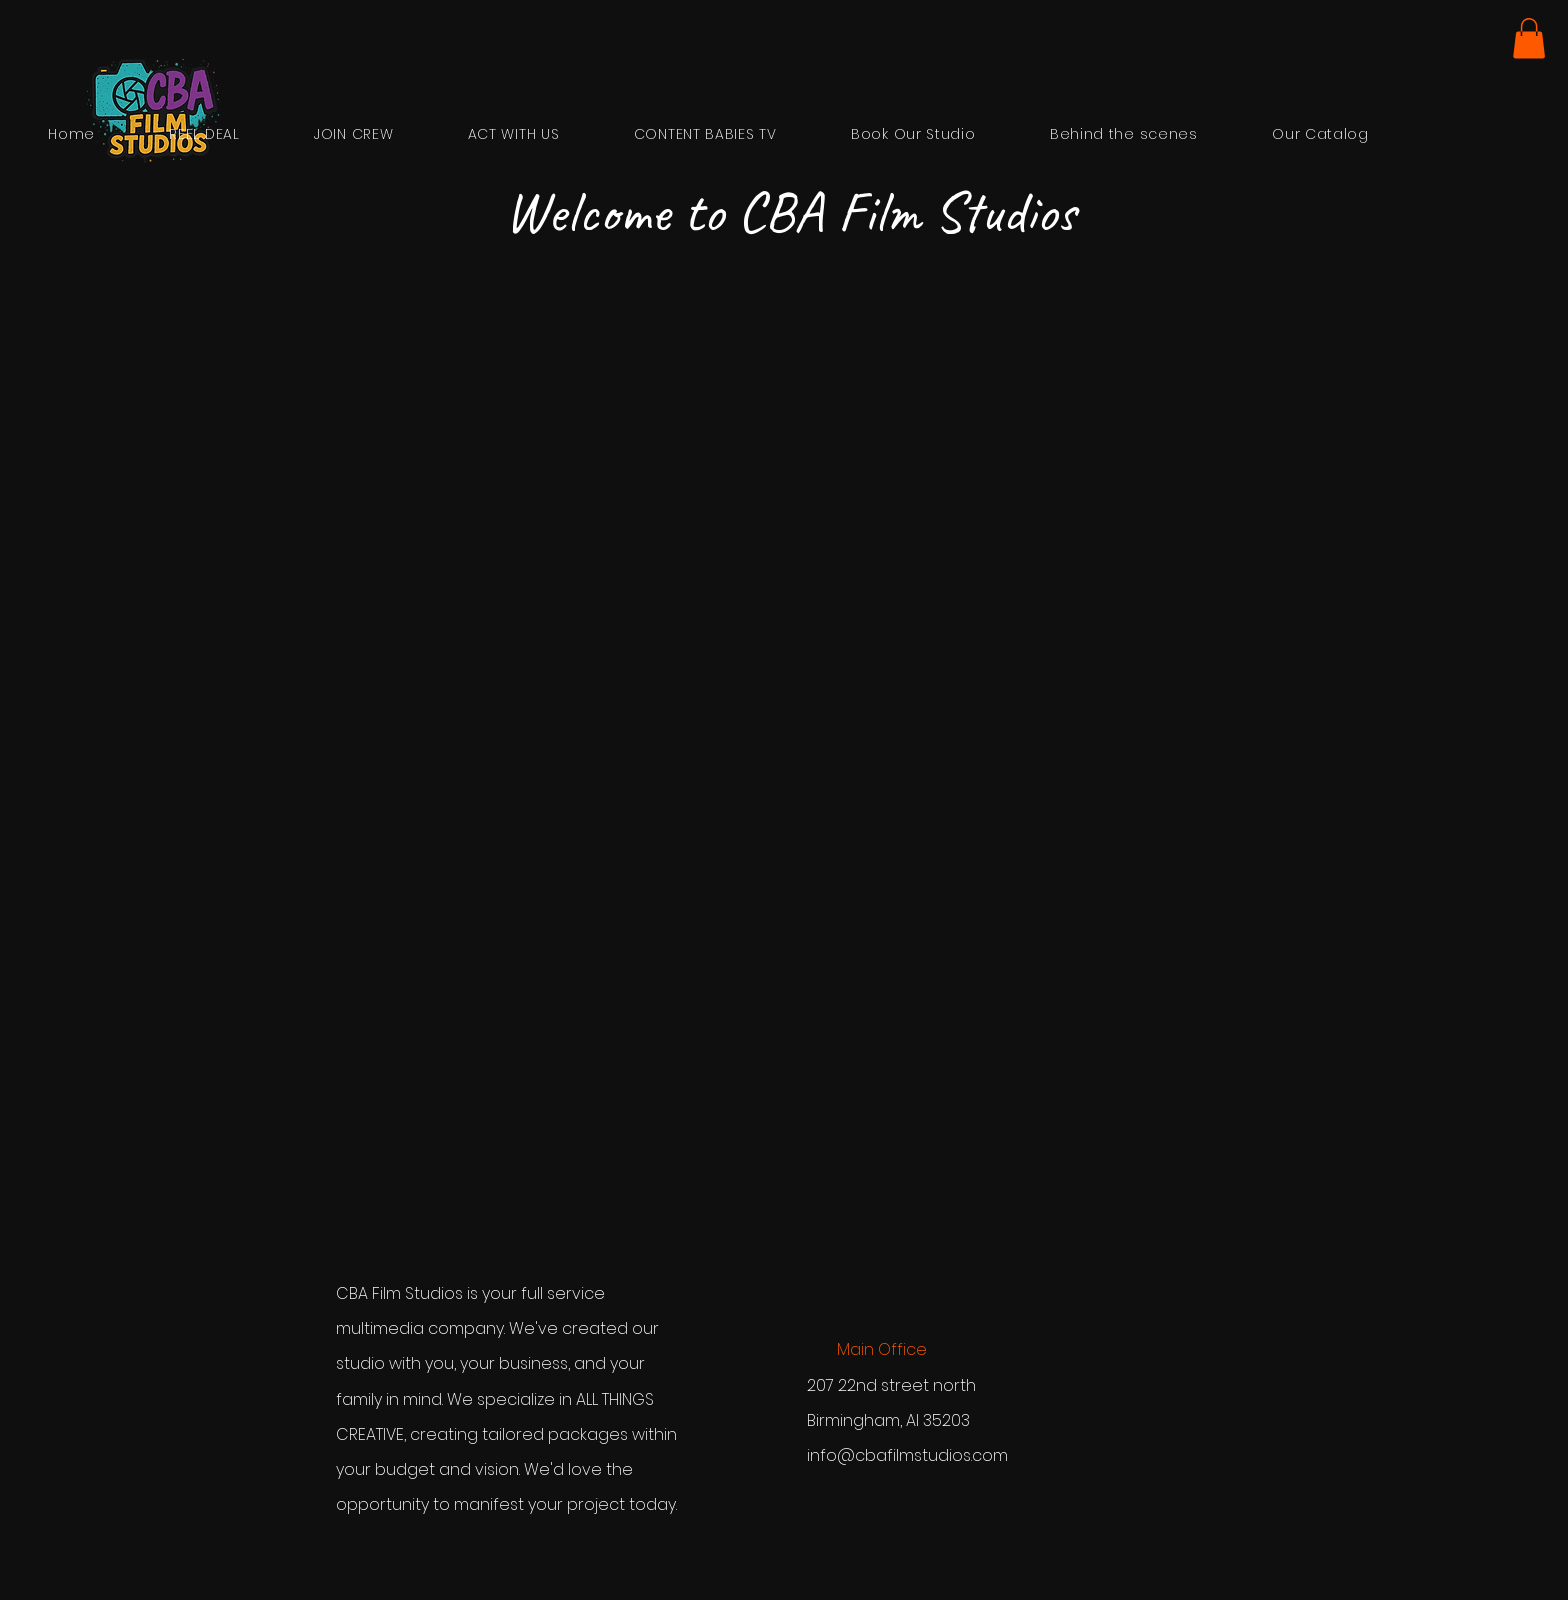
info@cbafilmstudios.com (907, 1455)
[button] (1529, 38)
